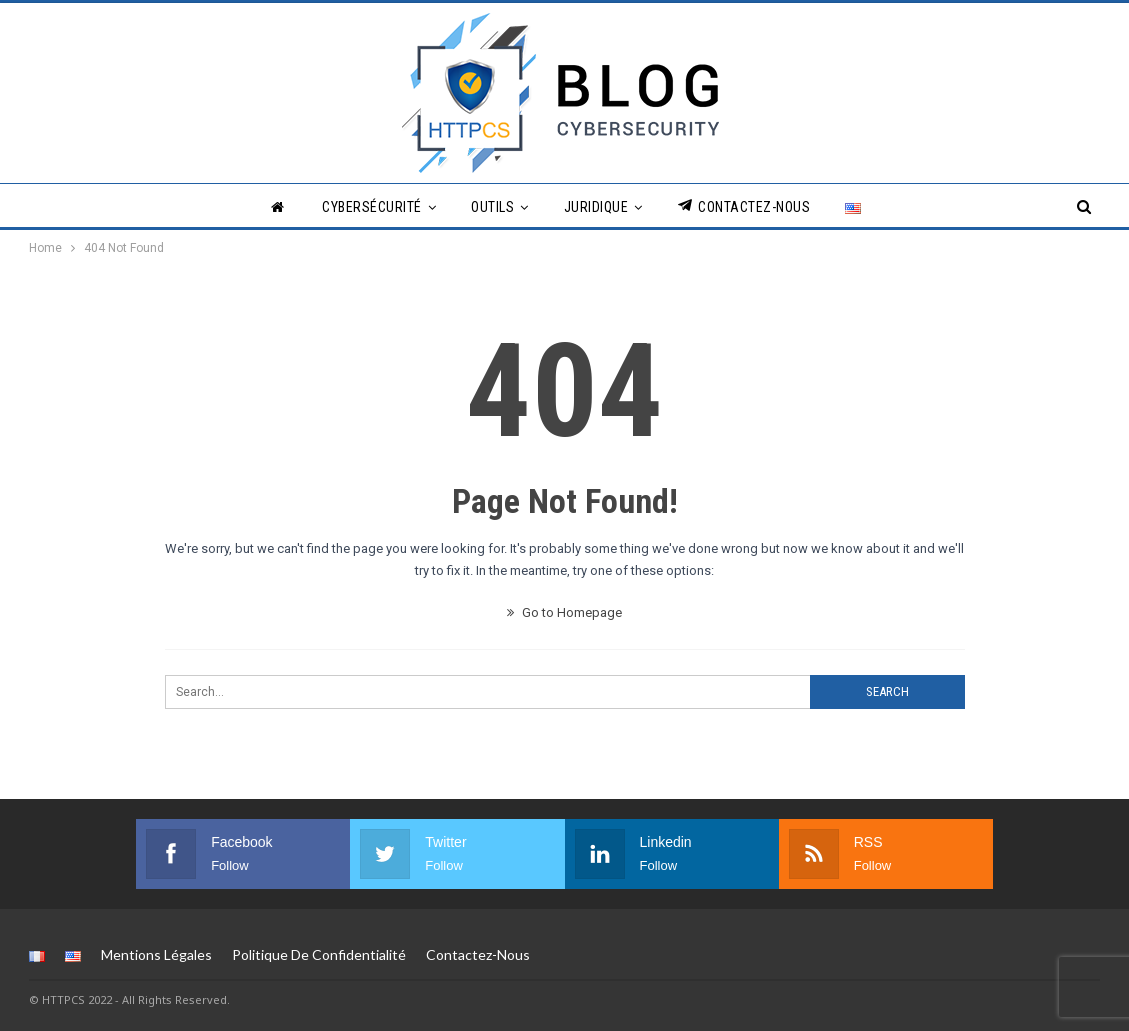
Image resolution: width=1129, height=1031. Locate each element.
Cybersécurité (372, 207)
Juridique (596, 207)
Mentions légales (156, 954)
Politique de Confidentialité (319, 954)
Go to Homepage (564, 612)
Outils (492, 207)
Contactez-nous (744, 206)
